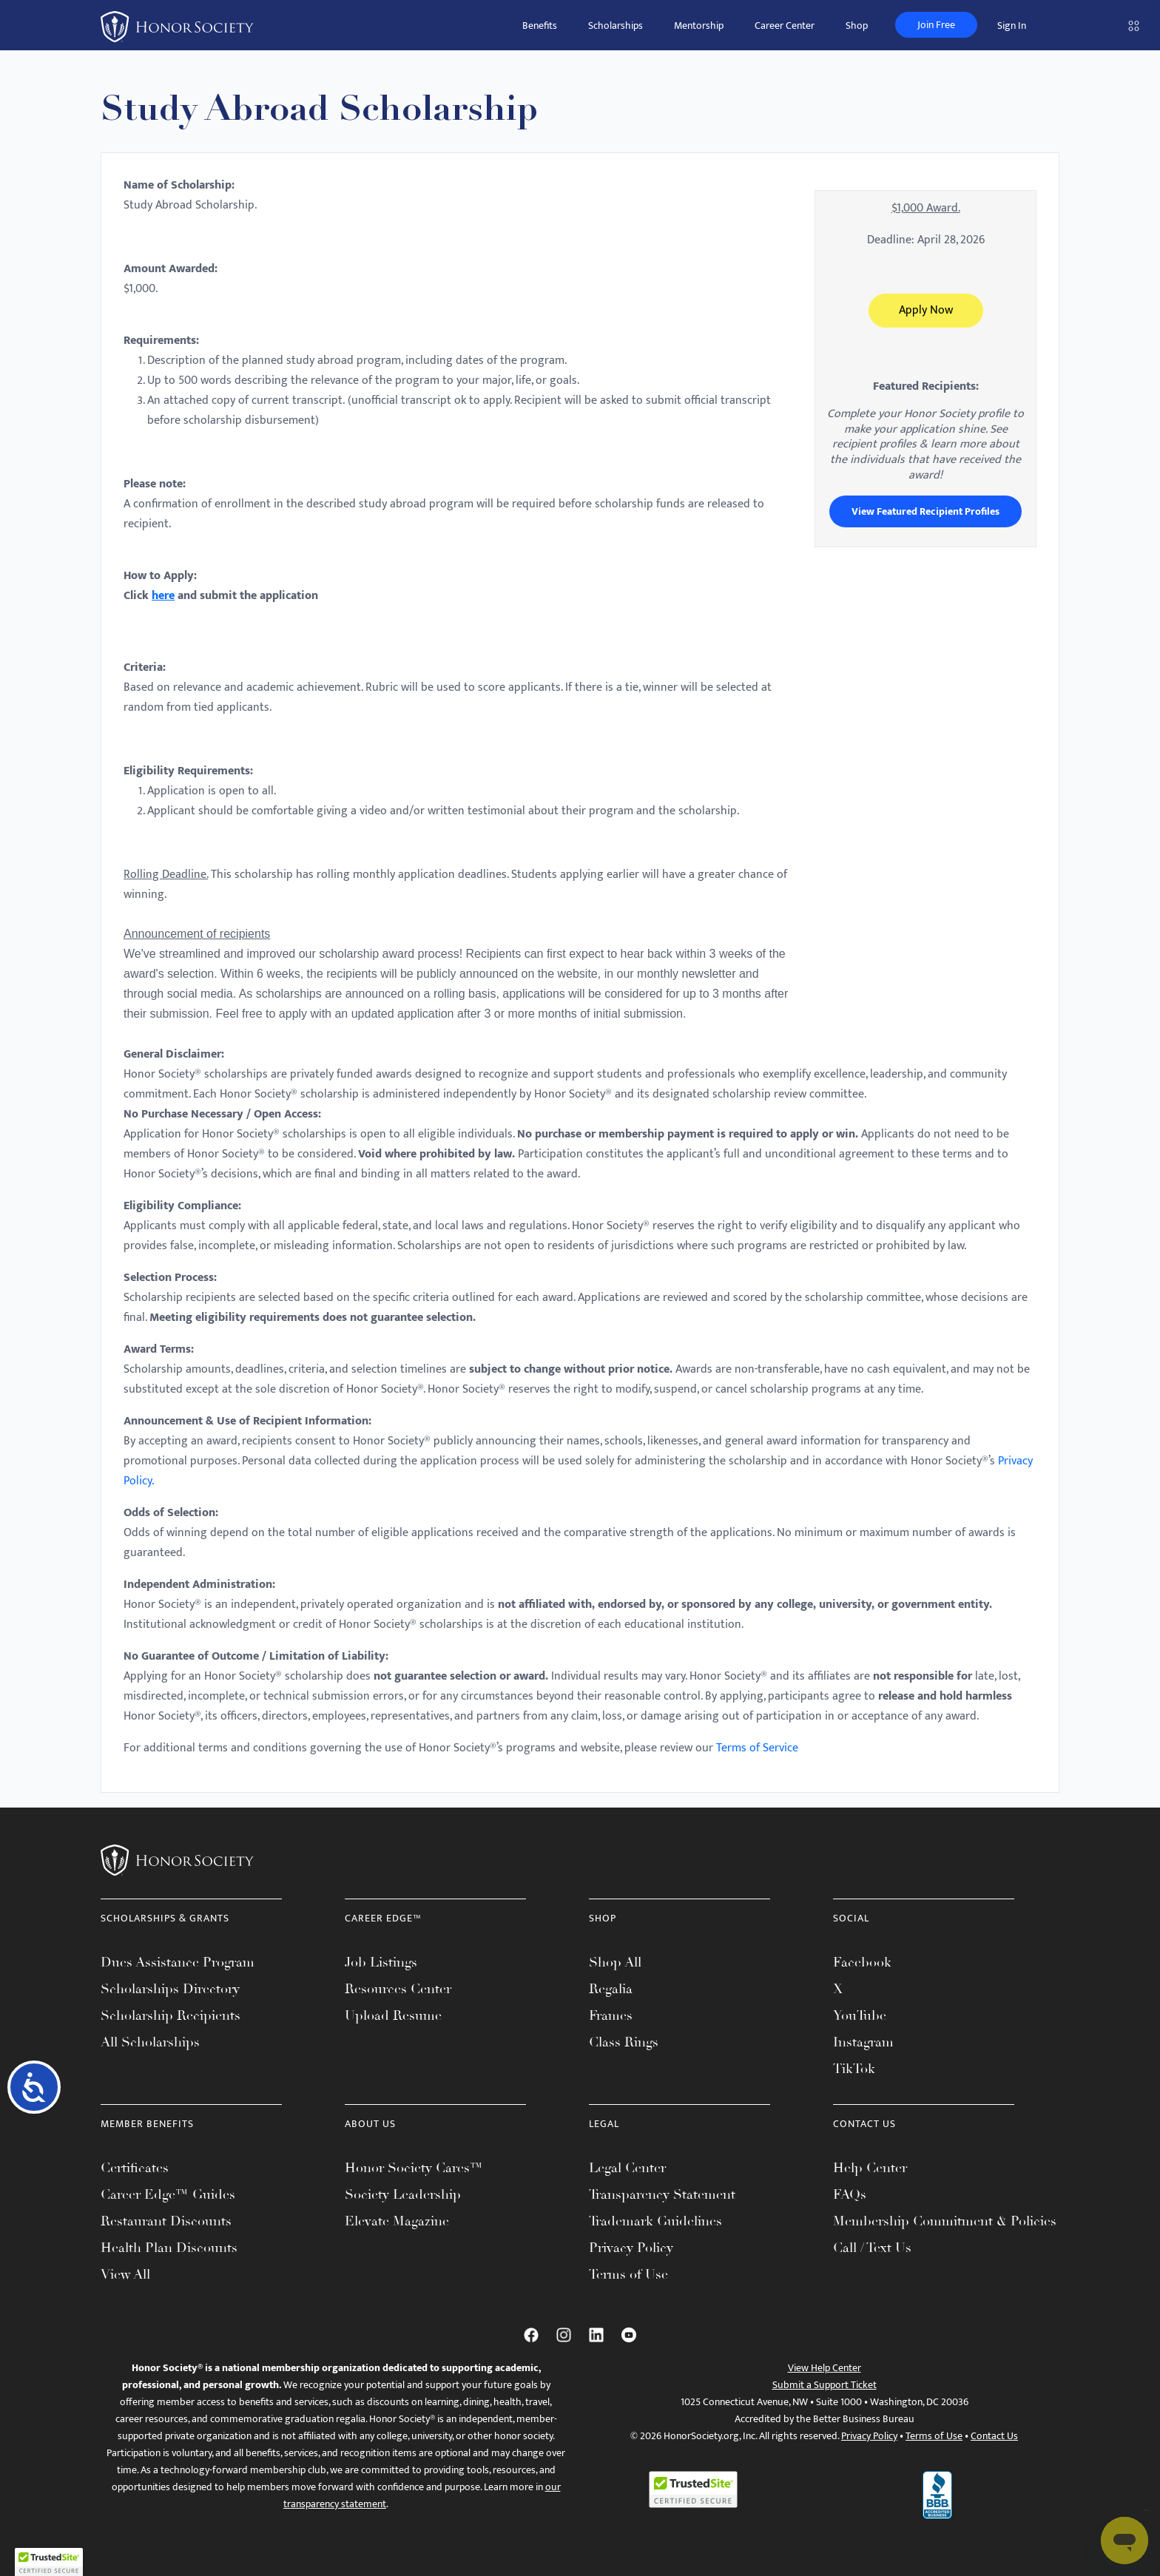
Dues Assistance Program (177, 1962)
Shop (857, 25)
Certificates (135, 2168)
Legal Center (627, 2168)
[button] (49, 2562)
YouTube (859, 2015)
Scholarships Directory (170, 1989)
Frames (611, 2015)
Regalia (611, 1989)
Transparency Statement (662, 2194)
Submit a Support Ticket (824, 2384)
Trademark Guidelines (655, 2221)
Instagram (863, 2042)
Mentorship (699, 25)
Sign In (1011, 25)
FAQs (849, 2194)
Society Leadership (403, 2194)
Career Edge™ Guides (168, 2194)
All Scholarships (150, 2042)
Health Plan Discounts (169, 2247)
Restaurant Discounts (166, 2221)
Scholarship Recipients (170, 2015)
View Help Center (824, 2367)
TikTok (854, 2069)
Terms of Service (757, 1748)
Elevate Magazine (397, 2221)
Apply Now (926, 310)
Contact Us (994, 2435)
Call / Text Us (872, 2247)
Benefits (539, 25)
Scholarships (615, 25)
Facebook (862, 1962)
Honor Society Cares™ (414, 2168)
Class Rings (623, 2042)
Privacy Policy (631, 2247)
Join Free (936, 24)
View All (125, 2274)
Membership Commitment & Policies (944, 2221)
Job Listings (381, 1962)
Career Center (785, 25)
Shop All (615, 1962)
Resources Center (398, 1989)
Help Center (870, 2168)
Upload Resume (393, 2015)
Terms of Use (628, 2274)
